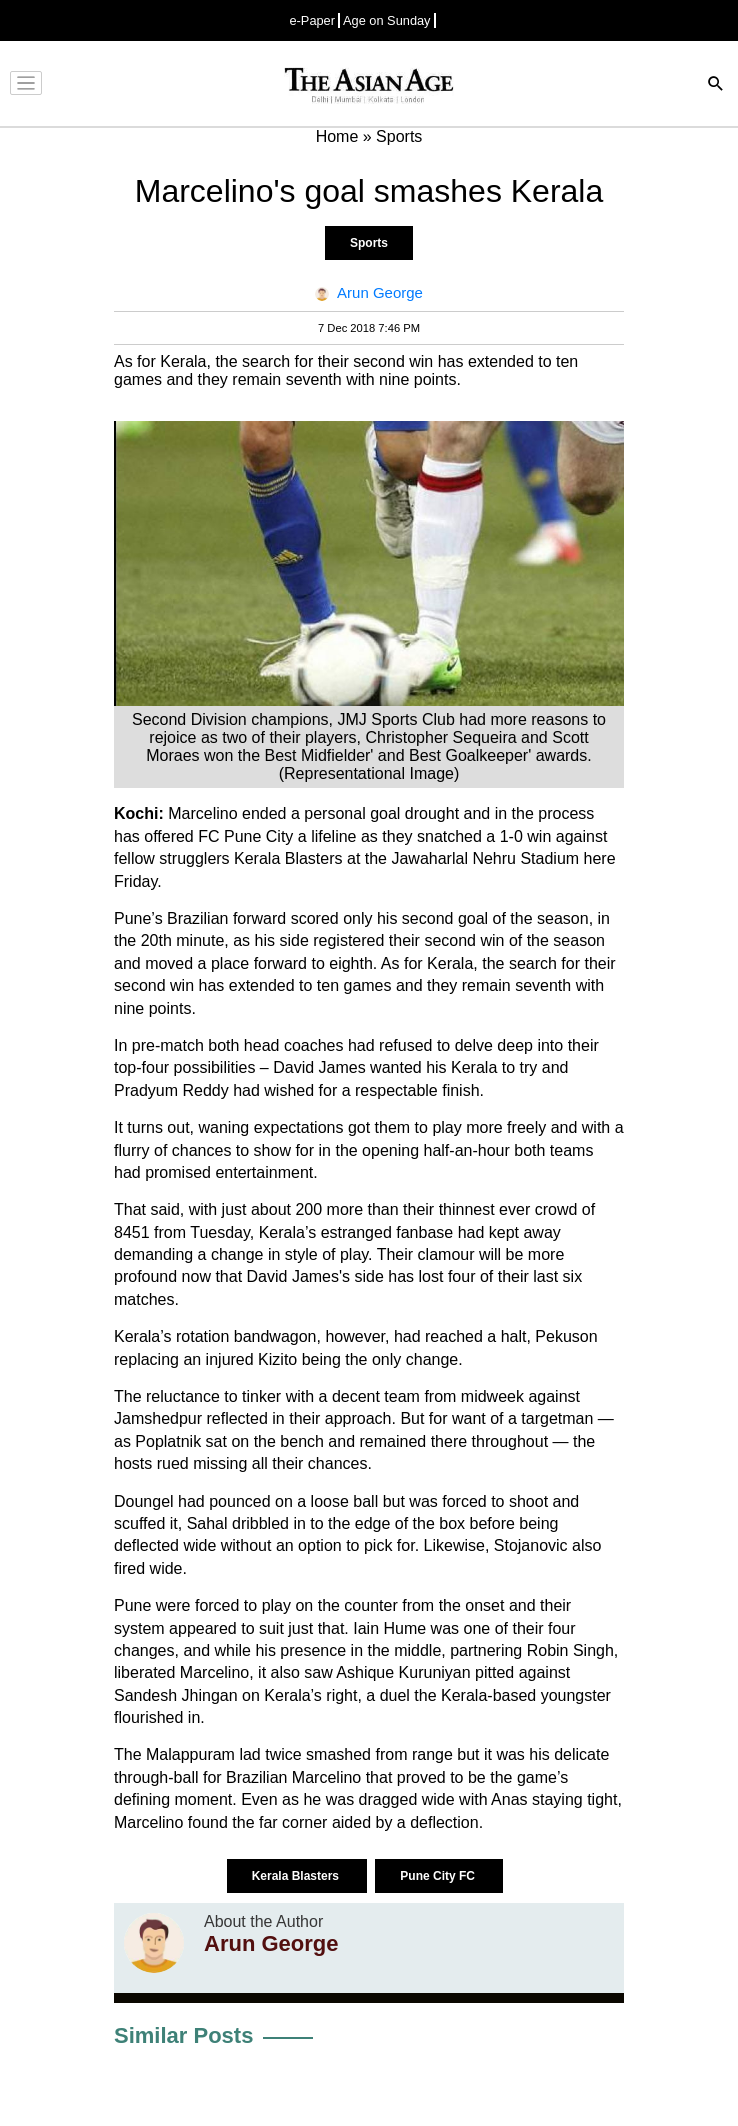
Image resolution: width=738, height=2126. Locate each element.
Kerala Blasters (297, 1876)
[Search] (716, 85)
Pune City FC (439, 1876)
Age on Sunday (387, 20)
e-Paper (312, 20)
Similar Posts (183, 2035)
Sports (369, 243)
